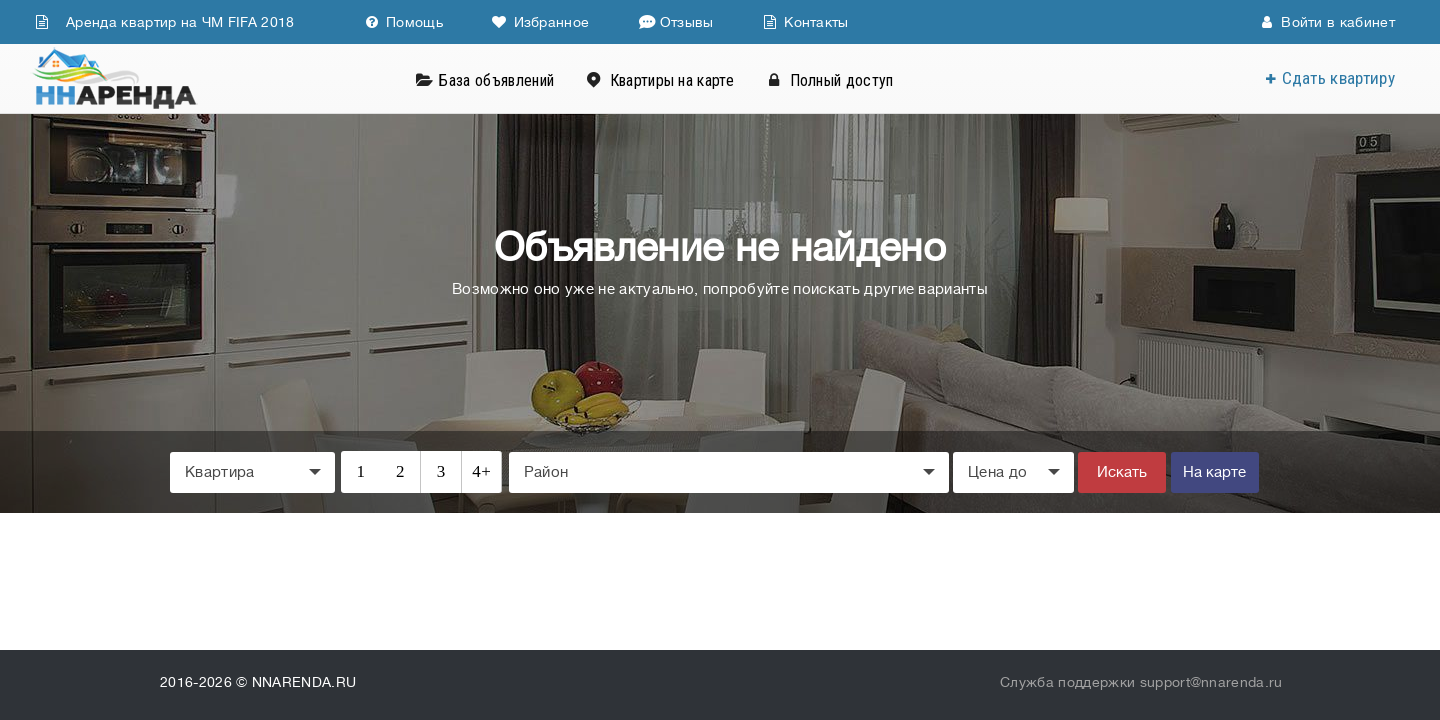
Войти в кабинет (1327, 22)
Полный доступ (842, 80)
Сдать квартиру (1338, 78)
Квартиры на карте (672, 80)
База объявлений (496, 80)
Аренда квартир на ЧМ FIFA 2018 (165, 22)
